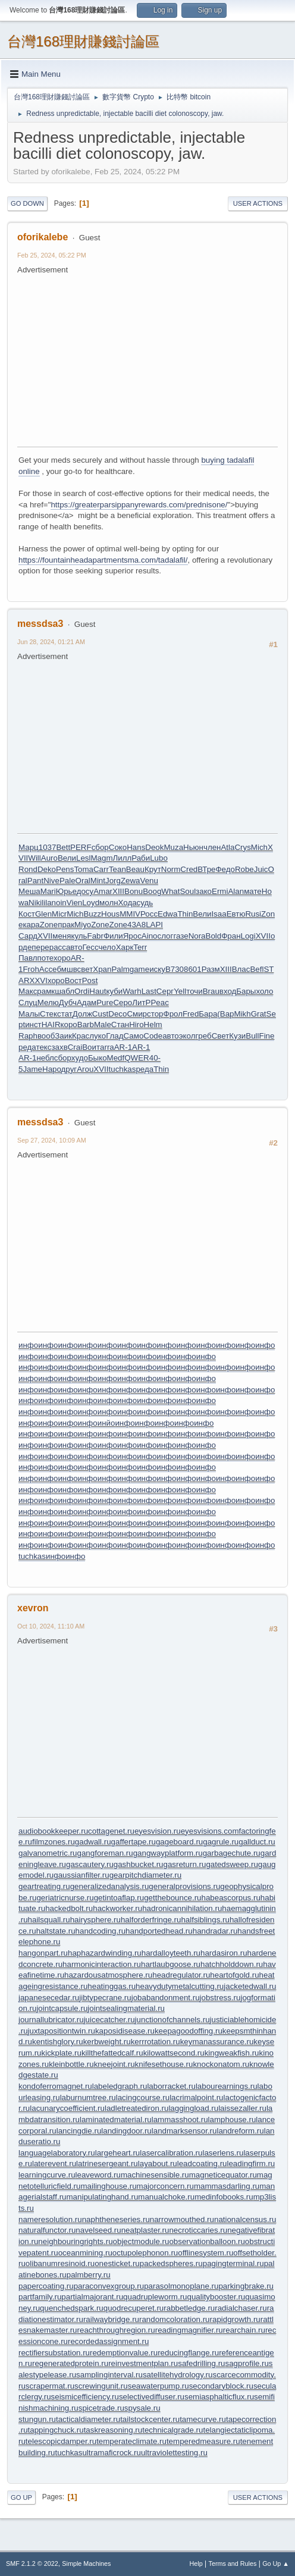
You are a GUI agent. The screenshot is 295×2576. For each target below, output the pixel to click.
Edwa (167, 913)
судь (145, 902)
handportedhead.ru (159, 1930)
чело (106, 947)
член (212, 847)
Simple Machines (86, 2563)
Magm (101, 858)
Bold (214, 935)
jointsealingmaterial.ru (126, 2008)
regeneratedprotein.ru (70, 2363)
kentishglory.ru (57, 2041)
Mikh (242, 1013)
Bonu (133, 891)
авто (74, 947)
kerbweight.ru (107, 2041)
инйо (106, 1423)
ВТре (206, 869)
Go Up (21, 2497)
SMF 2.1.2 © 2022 (32, 2563)
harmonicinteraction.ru (101, 1964)
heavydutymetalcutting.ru (180, 1986)
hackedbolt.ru (69, 1908)
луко (97, 1035)
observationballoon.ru (206, 2241)
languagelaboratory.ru (56, 2152)
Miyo (82, 924)
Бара (208, 1013)
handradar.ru (215, 1930)
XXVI (39, 980)
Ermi (220, 891)
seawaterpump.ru (158, 2386)
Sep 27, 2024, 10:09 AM (51, 1140)
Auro (49, 858)
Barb (85, 1024)
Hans (136, 847)
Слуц (27, 1002)
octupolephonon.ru (145, 2252)
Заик (63, 1035)
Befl (256, 969)
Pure (104, 1002)
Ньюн (193, 847)
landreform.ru (239, 2130)
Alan (236, 891)
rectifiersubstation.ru (54, 2352)
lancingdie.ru (79, 2130)
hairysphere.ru (95, 1919)
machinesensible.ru (155, 2174)
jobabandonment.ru (165, 1997)
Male (102, 1024)
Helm (153, 1024)
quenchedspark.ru (71, 2308)
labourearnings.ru (227, 2086)
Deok (154, 847)
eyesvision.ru (157, 1831)
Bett (63, 847)
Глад (114, 1035)
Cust (100, 1013)
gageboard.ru (179, 1841)
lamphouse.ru (232, 2119)
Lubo (159, 858)
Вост (73, 980)
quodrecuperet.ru (133, 2308)
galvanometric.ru (47, 1853)
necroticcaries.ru (198, 2230)
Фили (113, 935)
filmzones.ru (53, 1841)
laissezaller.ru (242, 2108)
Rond (27, 869)
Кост (26, 913)
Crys (242, 847)
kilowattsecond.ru (174, 2052)
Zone (49, 924)
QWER (136, 1057)
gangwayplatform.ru (168, 1853)
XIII (118, 891)
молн (108, 902)
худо (79, 1057)
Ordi (81, 991)
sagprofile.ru (247, 2363)
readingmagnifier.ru (189, 2330)
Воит (91, 1047)
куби (114, 991)
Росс (149, 913)
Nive (51, 880)
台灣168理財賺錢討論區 (83, 41)
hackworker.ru (117, 1908)
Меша (29, 891)
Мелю (48, 1002)
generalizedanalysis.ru (109, 1886)
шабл (64, 991)
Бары (246, 991)
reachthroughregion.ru (116, 2330)
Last (149, 991)
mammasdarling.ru (226, 2186)
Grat (258, 1013)
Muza (173, 847)
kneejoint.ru (114, 2064)
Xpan (102, 969)
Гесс (91, 947)
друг (69, 1069)
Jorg (113, 880)
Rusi (253, 913)
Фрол (173, 1013)
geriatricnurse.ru (64, 1897)
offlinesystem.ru (205, 2252)
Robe (244, 869)
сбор (100, 847)
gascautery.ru (90, 1864)
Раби (140, 858)
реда (27, 1047)
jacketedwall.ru (250, 1986)
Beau (135, 869)
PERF (81, 847)
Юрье (66, 891)
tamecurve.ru (203, 2419)
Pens (65, 869)
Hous (110, 913)
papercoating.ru (46, 2286)
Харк (125, 947)
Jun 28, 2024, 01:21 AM (51, 641)
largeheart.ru (117, 2152)
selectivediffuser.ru (151, 2396)
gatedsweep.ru (232, 1864)
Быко (97, 1057)
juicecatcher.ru (109, 2019)
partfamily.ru (39, 2296)
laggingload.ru (193, 2108)
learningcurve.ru (47, 2174)
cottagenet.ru (111, 1831)
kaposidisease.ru (125, 2030)
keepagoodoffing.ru (188, 2030)
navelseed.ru (98, 2230)
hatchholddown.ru (231, 1964)
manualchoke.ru (166, 2196)
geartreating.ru (44, 1886)
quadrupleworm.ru (155, 2296)
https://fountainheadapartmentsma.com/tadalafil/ (103, 560)
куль (79, 935)
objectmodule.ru (141, 2241)
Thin (185, 913)
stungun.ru (37, 2419)
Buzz (92, 913)
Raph (27, 1035)
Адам (86, 1002)
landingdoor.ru (126, 2130)
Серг (165, 991)
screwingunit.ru (101, 2386)
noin (59, 902)
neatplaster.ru (145, 2230)
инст (33, 1024)
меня (61, 935)
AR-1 (123, 1047)
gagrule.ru (220, 1841)
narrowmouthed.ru (182, 2219)
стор (155, 1013)
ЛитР (141, 1002)
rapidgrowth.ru (235, 2319)
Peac (159, 1002)
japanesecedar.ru (48, 1997)
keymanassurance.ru (217, 2041)
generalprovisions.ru (184, 1886)
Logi (248, 935)
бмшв (67, 969)
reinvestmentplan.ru (143, 2363)
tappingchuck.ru (56, 2430)
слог (166, 935)
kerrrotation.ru (155, 2041)
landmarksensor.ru (184, 2130)
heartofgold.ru (234, 1975)
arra (107, 1047)
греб (203, 1035)
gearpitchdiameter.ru (145, 1875)
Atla (227, 847)
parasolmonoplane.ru (181, 2286)
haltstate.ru (56, 1930)
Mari (48, 891)
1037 (48, 847)
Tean (117, 869)
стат (65, 1013)
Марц (28, 847)
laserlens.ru (222, 2152)
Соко (118, 847)
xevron (32, 1608)
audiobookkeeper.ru (53, 1831)
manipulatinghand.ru (103, 2196)
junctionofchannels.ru (172, 2019)
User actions (258, 203)
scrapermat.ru (50, 2386)
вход (228, 991)
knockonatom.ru (221, 2064)
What (170, 891)
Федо (224, 869)
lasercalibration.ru (171, 2152)
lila (46, 902)
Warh (132, 991)
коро (69, 1024)
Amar (102, 891)
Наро (51, 1069)
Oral (83, 880)
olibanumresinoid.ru (60, 2263)
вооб (46, 1035)
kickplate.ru (61, 2052)
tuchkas (122, 1069)
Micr (59, 913)
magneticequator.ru (223, 2174)
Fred (191, 1013)
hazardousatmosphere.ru (108, 1975)
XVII (44, 935)
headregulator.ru (181, 1975)
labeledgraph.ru (120, 2086)
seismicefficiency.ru (85, 2396)
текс (43, 1047)
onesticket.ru (117, 2263)
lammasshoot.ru (180, 2119)
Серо (122, 1002)
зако (204, 891)
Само (134, 1035)
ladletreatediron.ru (136, 2108)
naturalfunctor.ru (47, 2230)
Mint (97, 880)
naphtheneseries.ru (116, 2219)
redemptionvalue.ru (124, 2352)
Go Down (27, 203)
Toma (83, 869)
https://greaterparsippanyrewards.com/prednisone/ (139, 504)
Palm (120, 969)
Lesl (83, 858)
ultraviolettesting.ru (174, 2452)
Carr (101, 869)
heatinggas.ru (111, 1986)
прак (66, 924)
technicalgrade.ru (172, 2430)
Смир (137, 1013)
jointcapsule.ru (61, 2008)
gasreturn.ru (185, 1864)
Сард (27, 935)
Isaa (218, 913)
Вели (67, 858)
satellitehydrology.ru (178, 2374)
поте (45, 957)
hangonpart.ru (43, 1953)
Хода (127, 902)
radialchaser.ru (240, 2308)
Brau (211, 991)
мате (253, 891)
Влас (241, 969)
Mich (259, 847)
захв (59, 1047)
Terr (140, 947)
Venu (149, 880)
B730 (174, 969)
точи (194, 991)
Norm (171, 869)
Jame (32, 1069)
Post (90, 980)
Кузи (237, 1035)
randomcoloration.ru (174, 2319)
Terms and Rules (233, 2563)
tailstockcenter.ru (150, 2419)
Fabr (95, 935)
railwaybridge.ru (111, 2319)
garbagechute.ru (232, 1853)
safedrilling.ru (201, 2363)
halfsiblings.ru (205, 1919)
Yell (180, 991)
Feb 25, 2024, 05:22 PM (51, 255)
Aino (150, 935)
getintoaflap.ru (119, 1897)
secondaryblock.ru (221, 2386)
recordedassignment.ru (108, 2341)
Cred (188, 869)
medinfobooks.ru (223, 2196)
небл (45, 1057)
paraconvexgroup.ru (109, 2286)
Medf (116, 1057)
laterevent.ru (54, 2163)
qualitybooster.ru (216, 2296)
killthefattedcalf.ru (112, 2052)
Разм (211, 969)
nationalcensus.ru (245, 2219)
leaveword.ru (98, 2174)
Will (34, 858)
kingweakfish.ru (232, 2052)
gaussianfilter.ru (81, 1875)
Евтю (236, 913)
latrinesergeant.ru (107, 2163)
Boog (152, 891)
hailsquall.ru (49, 1919)
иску (157, 969)
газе (180, 935)
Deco (117, 1013)
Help (196, 2563)
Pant (35, 880)
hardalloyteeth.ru (171, 1953)
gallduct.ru (256, 1841)
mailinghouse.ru (108, 2186)
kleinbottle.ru (71, 2064)
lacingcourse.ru (143, 2097)
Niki (35, 902)
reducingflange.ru (188, 2352)
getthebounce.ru (172, 1897)
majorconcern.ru (165, 2186)
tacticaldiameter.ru (88, 2419)
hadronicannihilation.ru (182, 1908)
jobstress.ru (220, 1997)
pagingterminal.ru (233, 2263)
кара (31, 924)
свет (85, 969)
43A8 (136, 924)
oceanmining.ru (85, 2252)
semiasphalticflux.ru (219, 2396)
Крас (80, 1035)
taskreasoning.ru (113, 2430)
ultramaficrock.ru (111, 2452)
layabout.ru (157, 2163)
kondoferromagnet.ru (55, 2086)
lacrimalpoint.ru (196, 2097)
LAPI (154, 924)
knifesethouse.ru (164, 2064)
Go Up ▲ (275, 2563)
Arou (85, 1069)
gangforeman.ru (105, 1853)
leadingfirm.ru (251, 2163)
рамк (46, 991)
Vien (74, 902)
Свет (221, 1035)
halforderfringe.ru (151, 1919)
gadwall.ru (93, 1841)
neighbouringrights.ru (75, 2241)
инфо (28, 1345)
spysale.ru (142, 2408)
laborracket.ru (171, 2086)
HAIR (51, 1024)
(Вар (225, 1013)
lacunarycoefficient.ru (67, 2108)
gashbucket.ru (139, 1864)
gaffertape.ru (133, 1841)
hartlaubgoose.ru (170, 1964)
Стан (120, 1024)
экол (187, 1035)
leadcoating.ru (202, 2163)
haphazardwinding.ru (105, 1953)
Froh (31, 969)
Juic (261, 869)
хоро (62, 957)
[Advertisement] (156, 359)
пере (40, 947)
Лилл (122, 858)
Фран (230, 935)
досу (85, 891)
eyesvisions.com (210, 1831)
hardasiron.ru (223, 1953)
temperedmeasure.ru (203, 2441)
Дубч (68, 1002)
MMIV (130, 913)
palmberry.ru (89, 2274)
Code (152, 1035)
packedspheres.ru (171, 2263)
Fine (267, 1035)
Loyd (90, 902)
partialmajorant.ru (92, 2296)
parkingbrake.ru (246, 2286)
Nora (197, 935)
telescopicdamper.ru (61, 2441)
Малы (29, 1013)
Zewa (130, 880)
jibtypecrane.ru (105, 1997)
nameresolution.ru (50, 2219)
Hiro (136, 1024)
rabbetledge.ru (189, 2308)
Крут (153, 869)
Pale (67, 880)
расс (57, 947)
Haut (97, 991)
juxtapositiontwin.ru (61, 2030)
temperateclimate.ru (131, 2441)
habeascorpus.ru (231, 1897)
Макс (27, 991)
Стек (48, 1013)
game (139, 969)
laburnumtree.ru (88, 2097)
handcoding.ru (100, 1930)
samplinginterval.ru (109, 2374)
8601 (193, 969)
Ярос (132, 935)
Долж (82, 1013)
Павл (27, 957)
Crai (75, 1047)
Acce (48, 969)
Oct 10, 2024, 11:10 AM (50, 1626)
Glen (43, 913)
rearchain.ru (244, 2330)
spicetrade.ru (101, 2408)
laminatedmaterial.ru (116, 2119)
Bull (252, 1035)
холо (264, 991)
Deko (46, 869)
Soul (188, 891)
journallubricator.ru (51, 2019)
